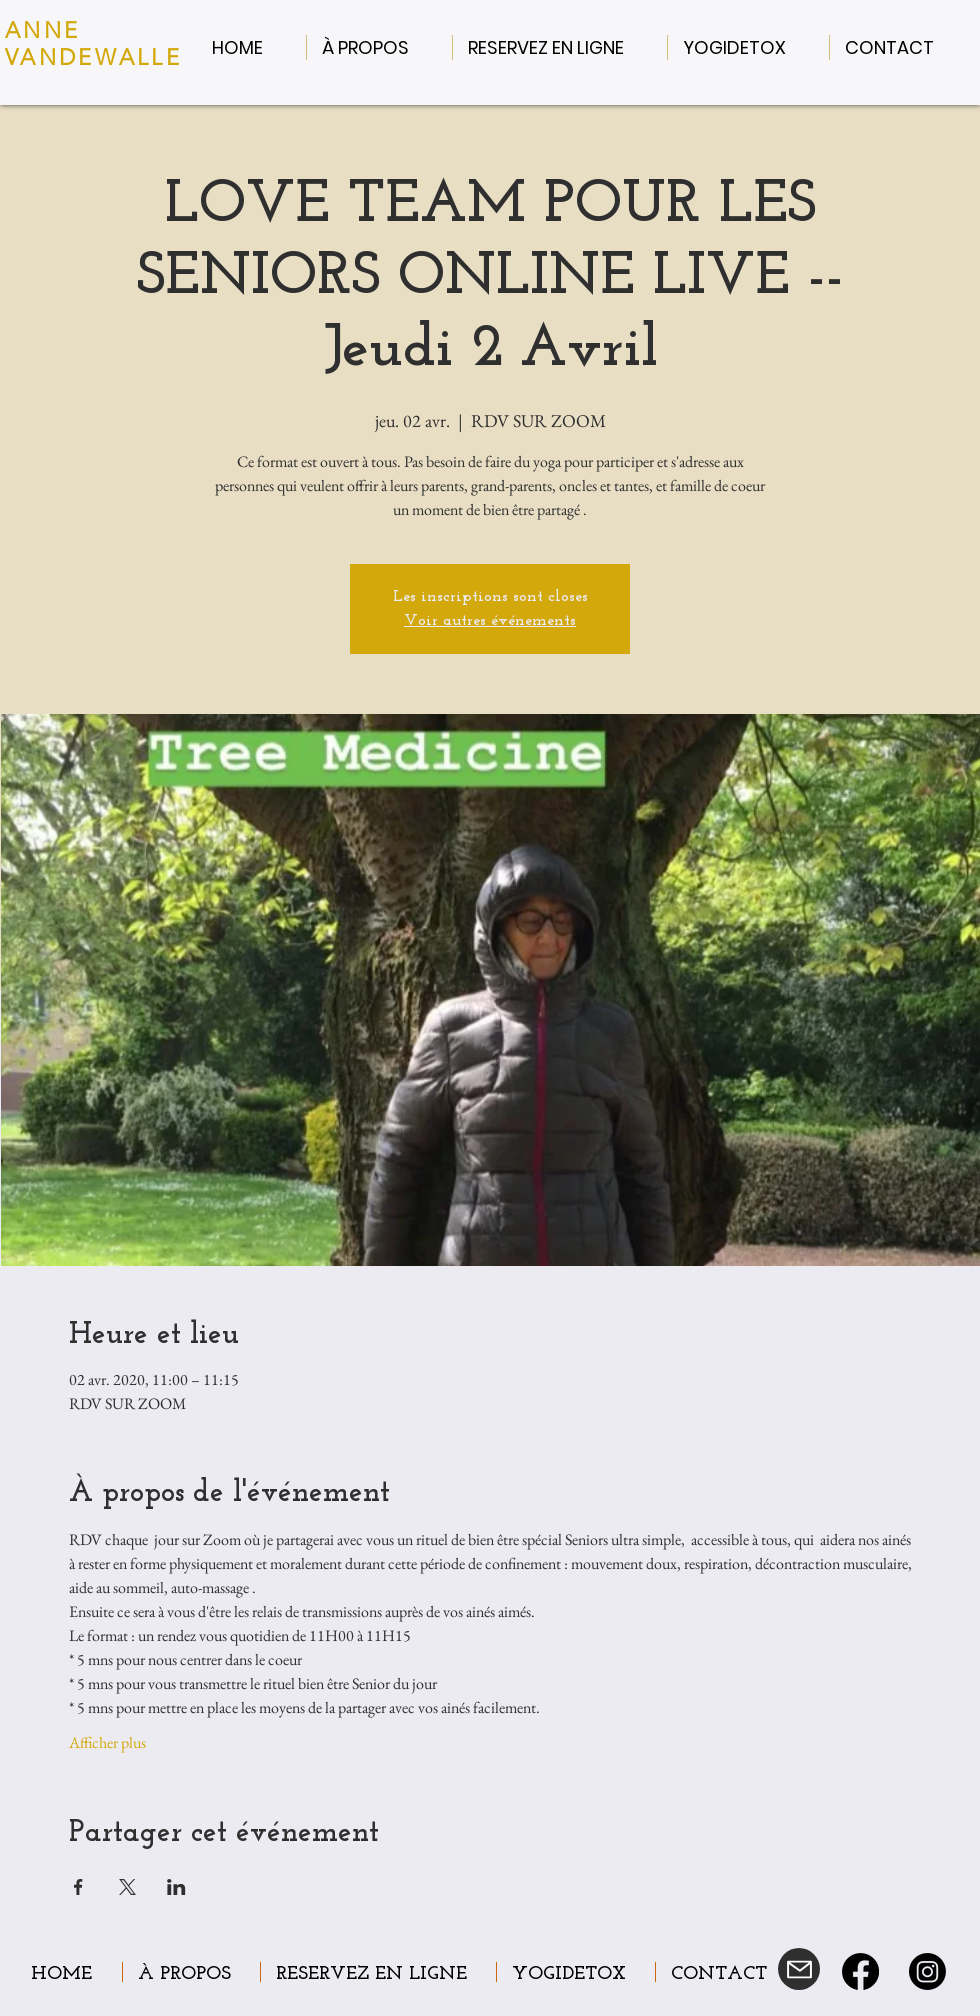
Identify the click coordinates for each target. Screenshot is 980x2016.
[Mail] (799, 1969)
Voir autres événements (490, 621)
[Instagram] (927, 1971)
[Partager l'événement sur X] (127, 1887)
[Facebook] (860, 1971)
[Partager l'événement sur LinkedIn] (176, 1887)
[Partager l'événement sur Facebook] (78, 1887)
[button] (379, 47)
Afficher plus (107, 1742)
